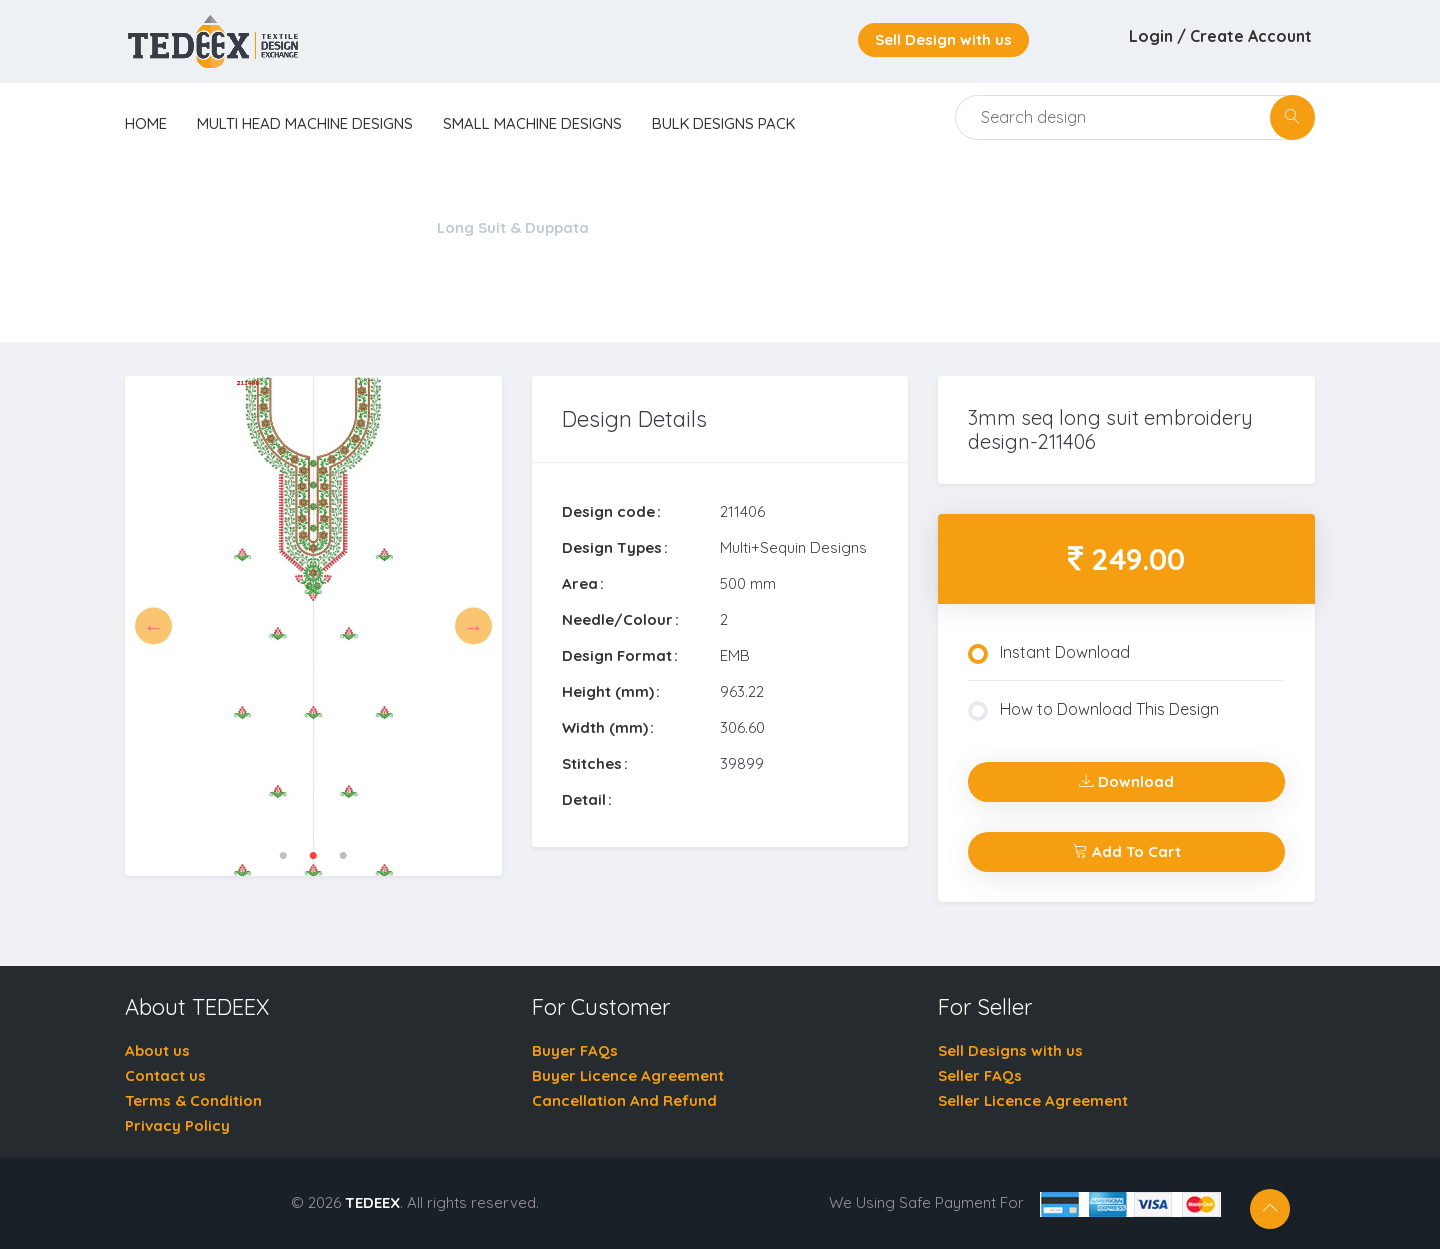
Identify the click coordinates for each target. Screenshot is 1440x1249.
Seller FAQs (980, 1075)
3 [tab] (343, 856)
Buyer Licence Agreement (628, 1075)
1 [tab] (283, 856)
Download (1126, 781)
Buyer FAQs (575, 1050)
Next (473, 626)
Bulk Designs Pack (723, 123)
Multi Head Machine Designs (305, 123)
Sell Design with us (943, 39)
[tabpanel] (313, 626)
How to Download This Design (1093, 710)
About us (157, 1050)
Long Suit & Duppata (513, 227)
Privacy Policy (177, 1125)
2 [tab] (313, 856)
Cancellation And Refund (624, 1100)
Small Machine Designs (532, 123)
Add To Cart (1127, 851)
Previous (153, 626)
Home (147, 227)
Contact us (165, 1075)
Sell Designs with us (1010, 1050)
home (146, 123)
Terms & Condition (193, 1100)
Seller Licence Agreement (1033, 1100)
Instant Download (1049, 653)
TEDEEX (372, 1202)
